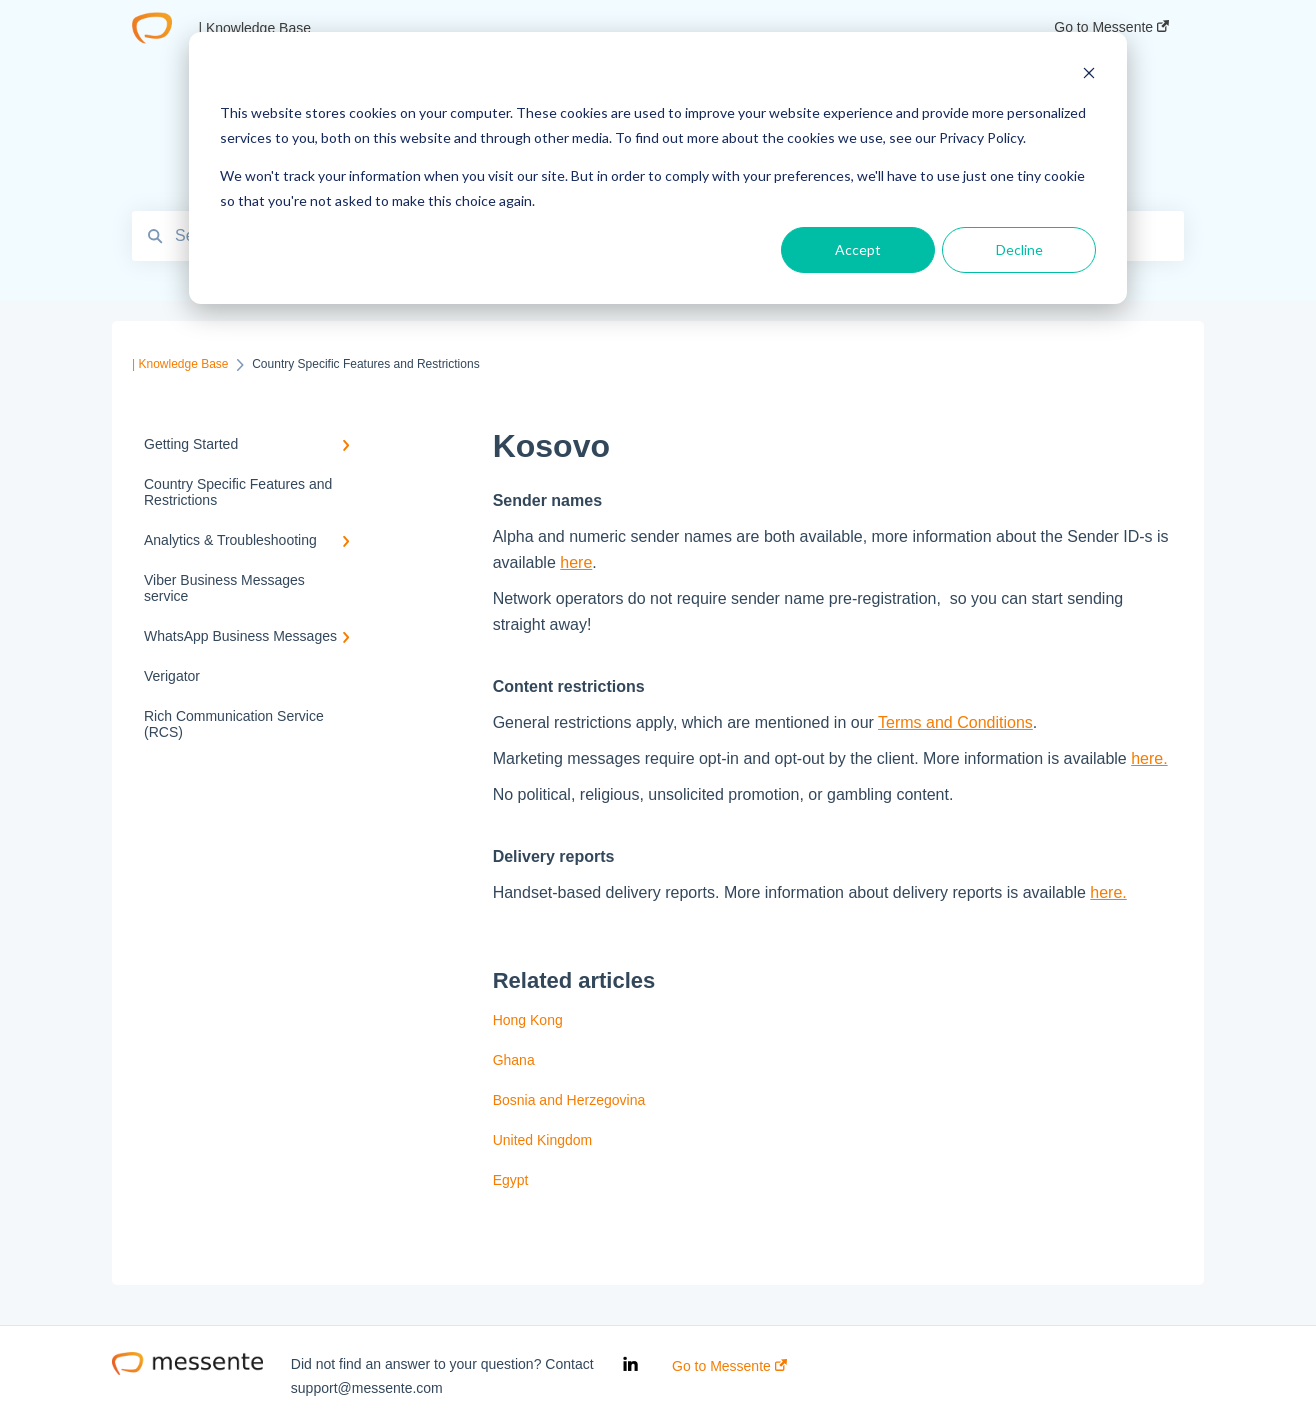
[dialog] (658, 168)
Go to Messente (729, 1366)
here (576, 562)
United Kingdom (543, 1140)
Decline (1019, 249)
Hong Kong (528, 1020)
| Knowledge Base (254, 28)
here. (1149, 758)
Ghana (514, 1060)
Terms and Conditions (955, 722)
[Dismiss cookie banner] (1089, 75)
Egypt (511, 1180)
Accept (858, 249)
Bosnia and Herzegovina (569, 1100)
